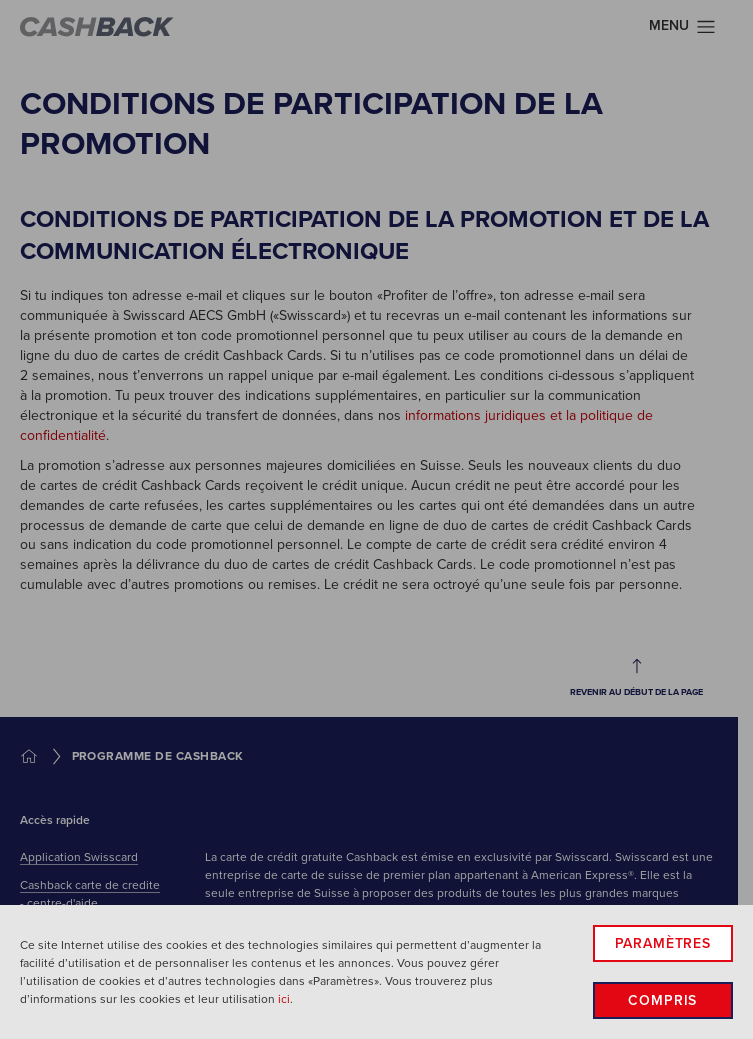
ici (284, 999)
